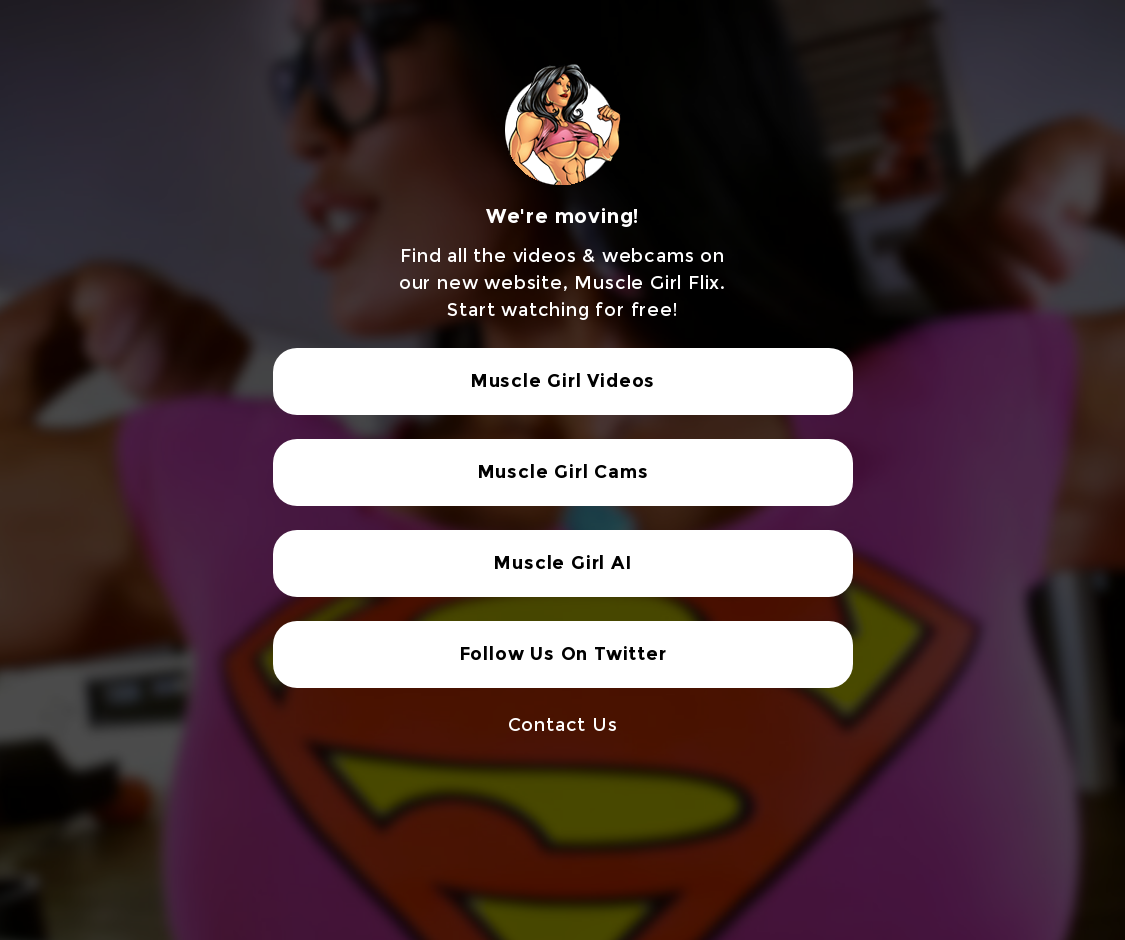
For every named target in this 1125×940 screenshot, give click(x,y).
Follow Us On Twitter (563, 654)
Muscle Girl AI (562, 563)
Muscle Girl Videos (562, 381)
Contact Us (563, 725)
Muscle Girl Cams (563, 472)
